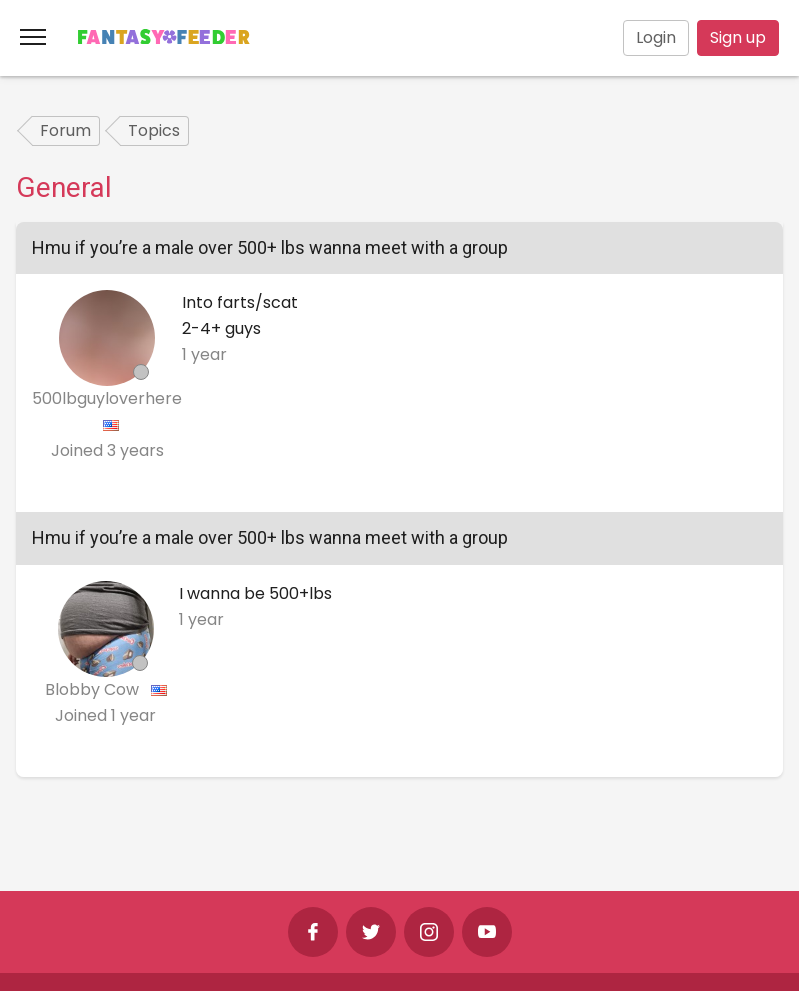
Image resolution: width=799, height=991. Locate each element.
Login (656, 37)
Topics (154, 130)
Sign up (738, 37)
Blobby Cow (94, 689)
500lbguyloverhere (107, 398)
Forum (65, 130)
